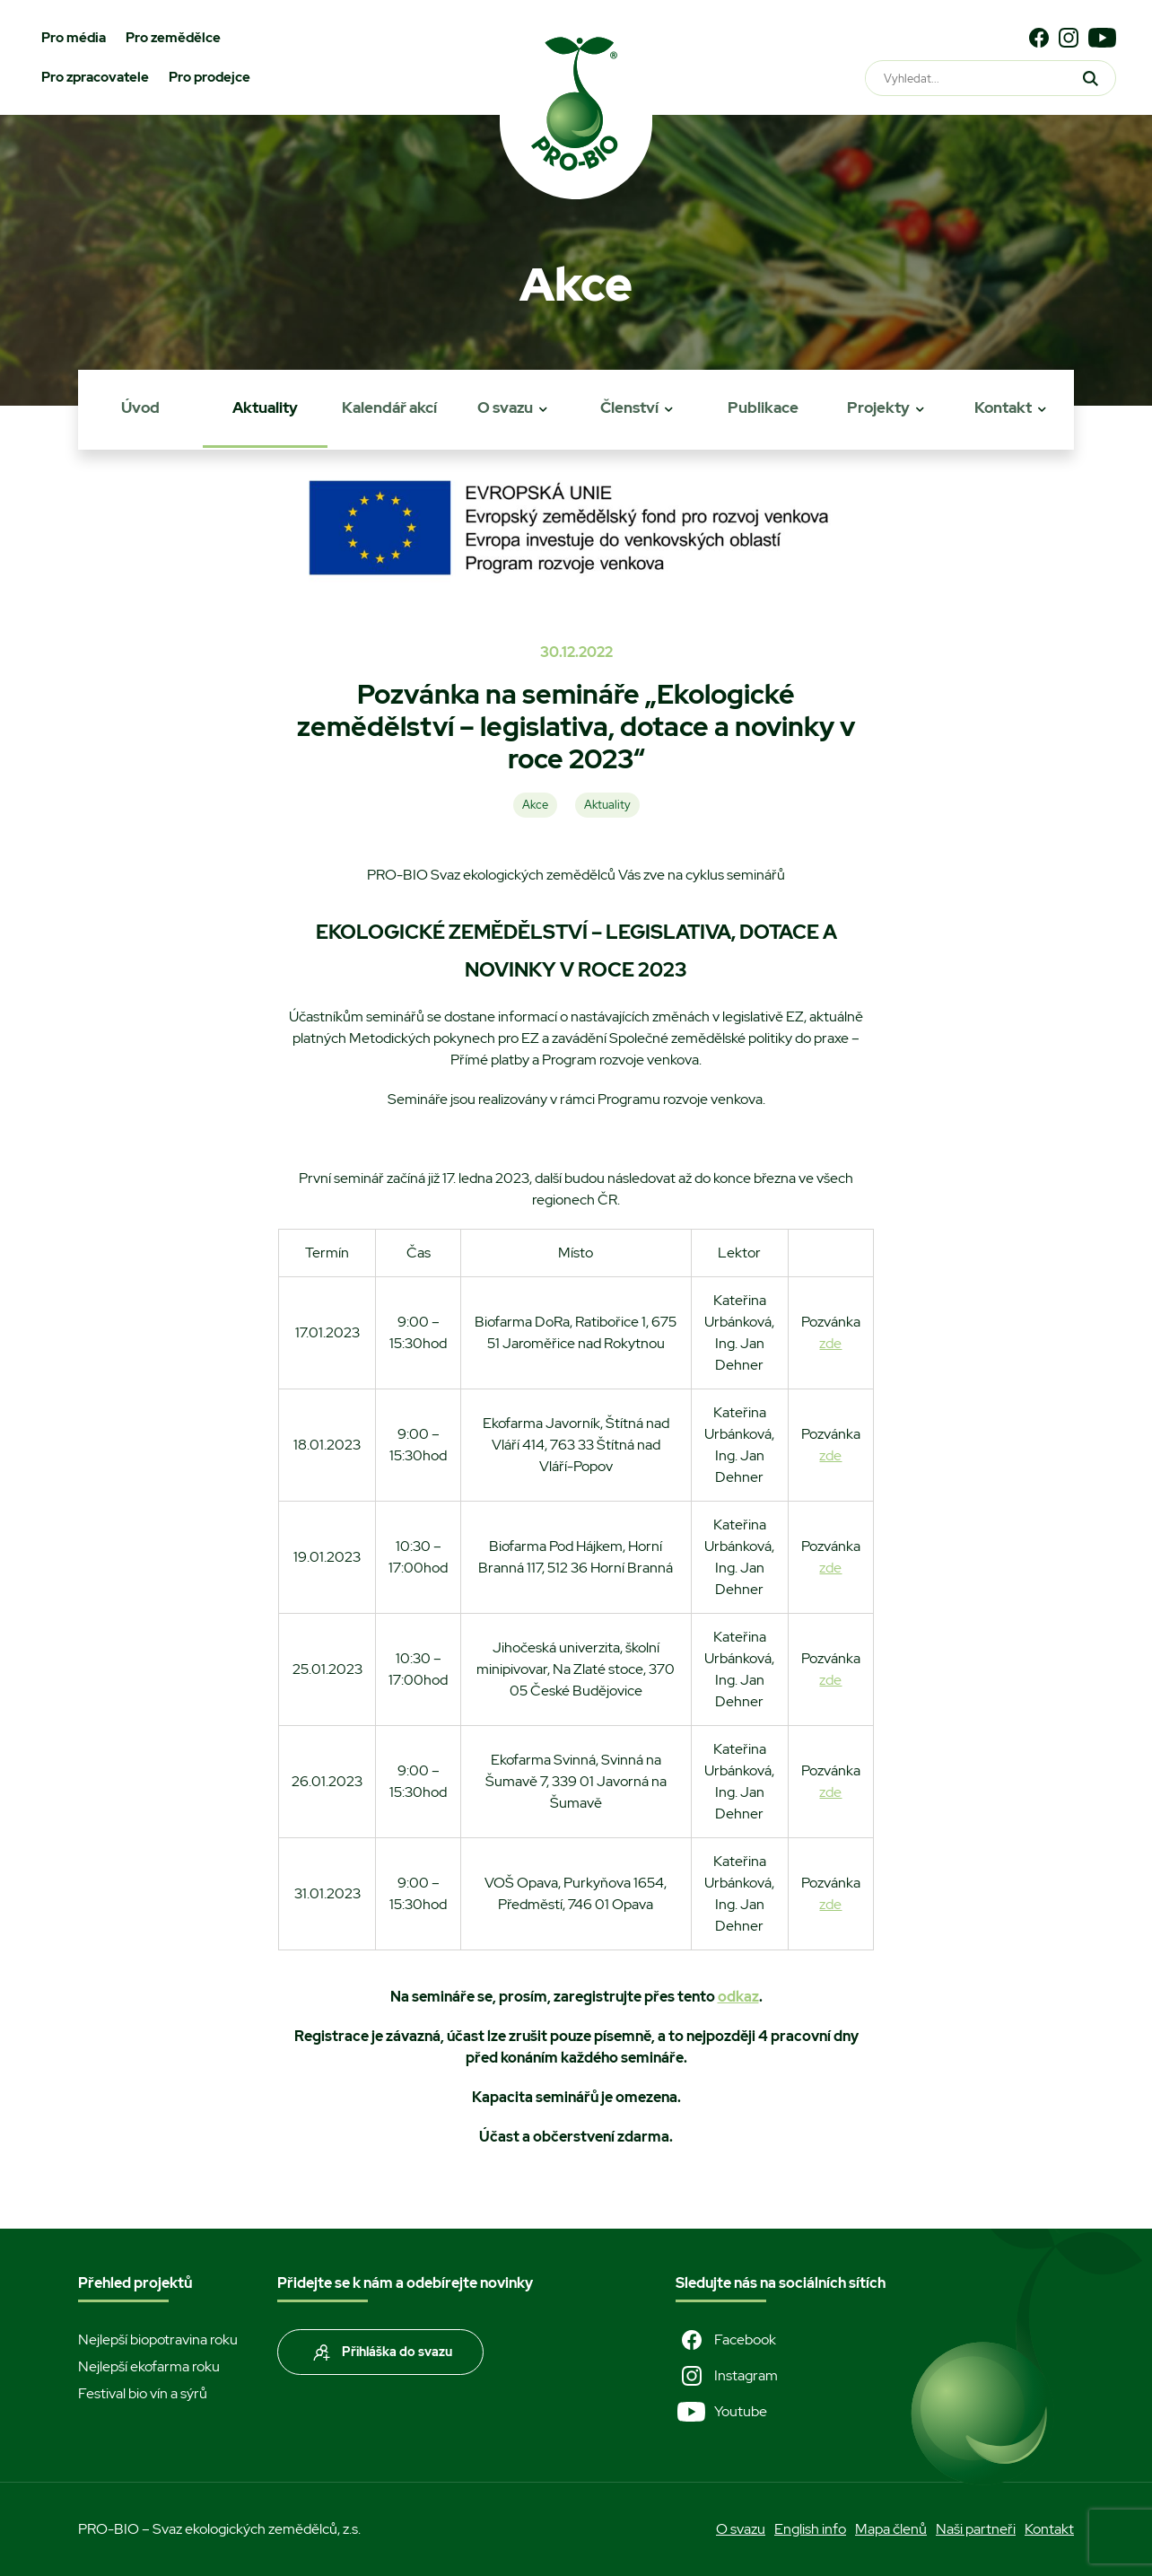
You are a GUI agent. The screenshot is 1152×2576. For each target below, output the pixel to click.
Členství (629, 407)
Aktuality (265, 407)
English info (810, 2528)
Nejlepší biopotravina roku (158, 2339)
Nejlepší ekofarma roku (149, 2366)
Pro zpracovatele (95, 77)
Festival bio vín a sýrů (142, 2393)
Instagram (727, 2376)
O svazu (505, 407)
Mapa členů (891, 2528)
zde (830, 1343)
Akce (535, 804)
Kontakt (1003, 407)
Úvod (140, 407)
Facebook (726, 2340)
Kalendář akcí (389, 407)
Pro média (73, 38)
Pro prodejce (209, 77)
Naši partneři (976, 2528)
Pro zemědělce (173, 38)
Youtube (721, 2412)
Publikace (763, 407)
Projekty (878, 407)
